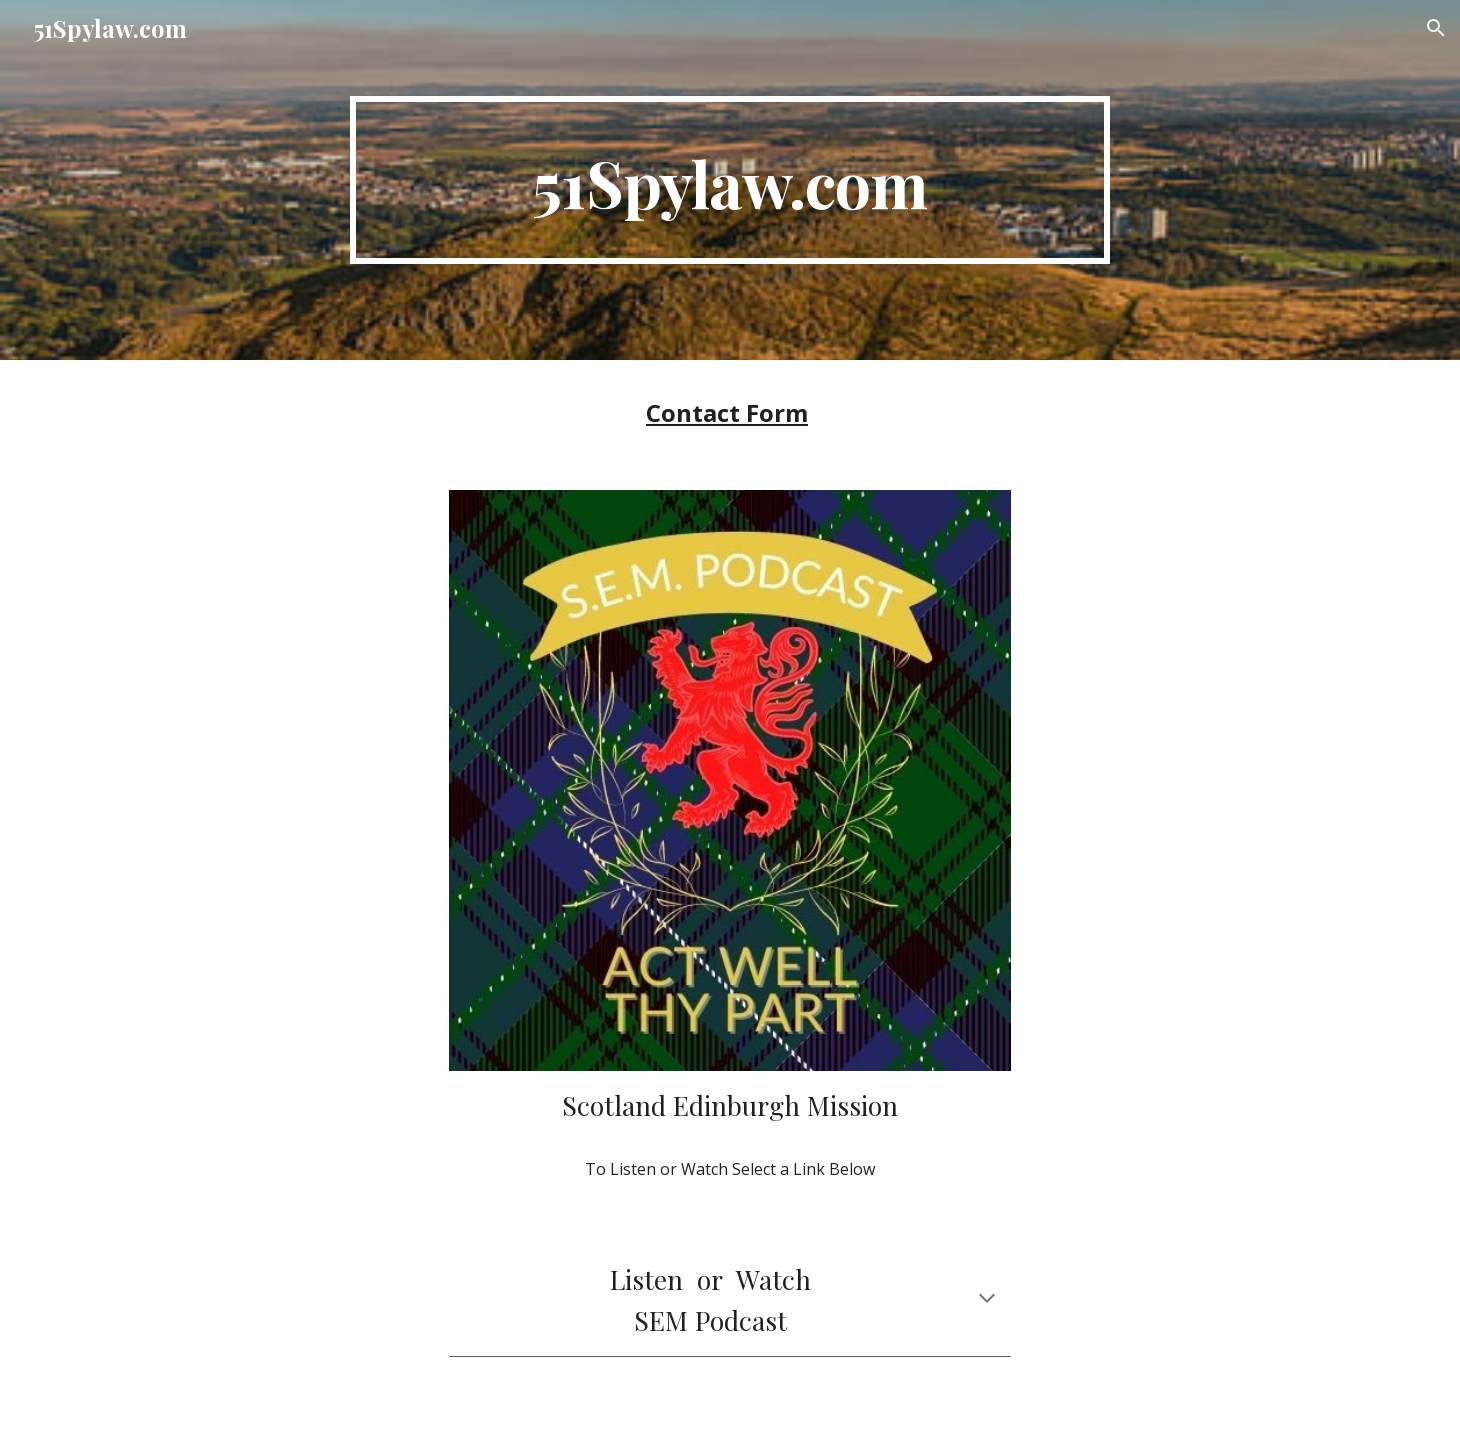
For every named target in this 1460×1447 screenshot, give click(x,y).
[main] (730, 180)
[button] (1436, 28)
